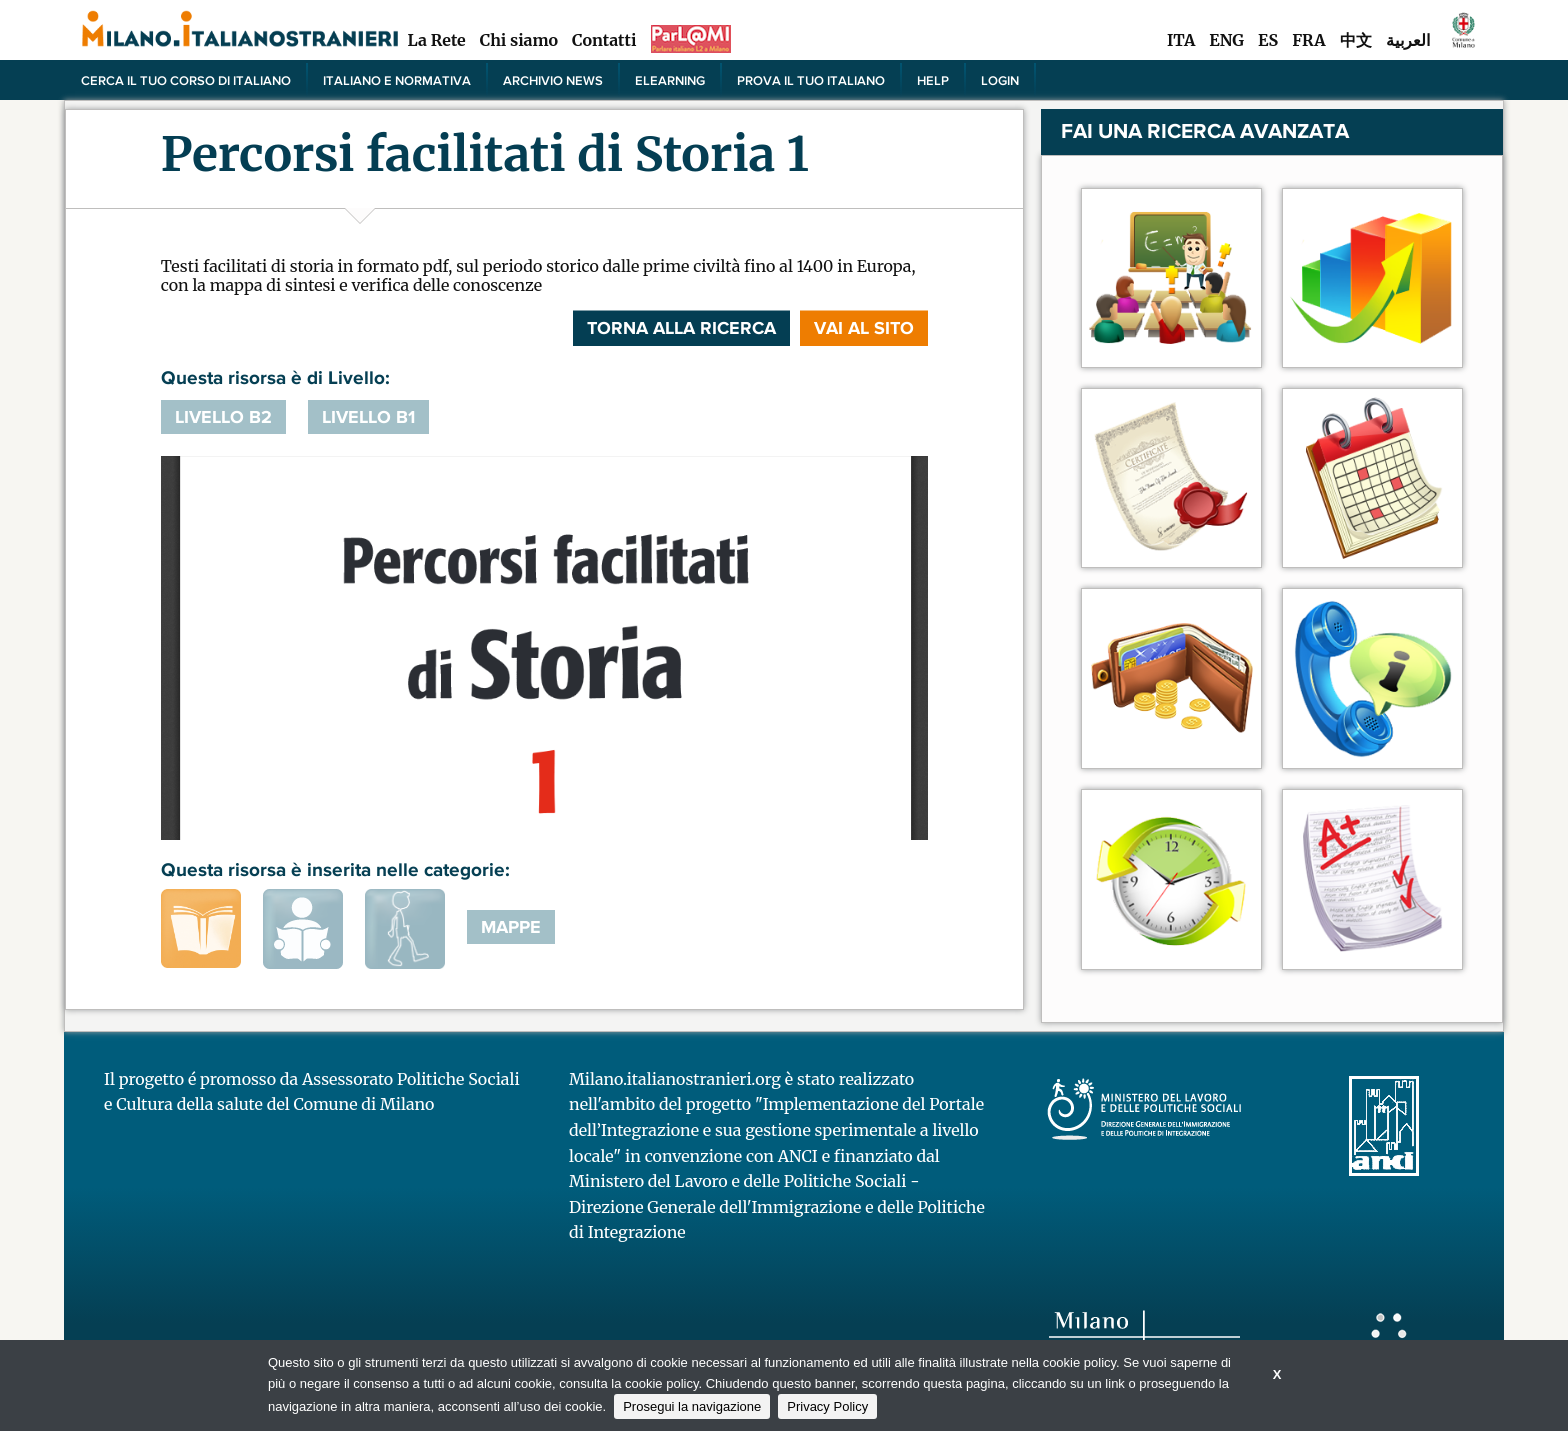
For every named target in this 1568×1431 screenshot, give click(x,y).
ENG (1226, 40)
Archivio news (553, 80)
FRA (1308, 40)
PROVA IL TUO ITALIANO (811, 80)
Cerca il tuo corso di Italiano (186, 80)
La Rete (436, 40)
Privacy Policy (827, 1406)
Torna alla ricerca (681, 328)
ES (1268, 40)
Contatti (604, 40)
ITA (1181, 40)
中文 (1356, 40)
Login (1000, 80)
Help (933, 80)
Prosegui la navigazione (692, 1406)
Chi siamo (519, 40)
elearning (670, 80)
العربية (1408, 40)
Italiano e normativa (397, 80)
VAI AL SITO (864, 328)
